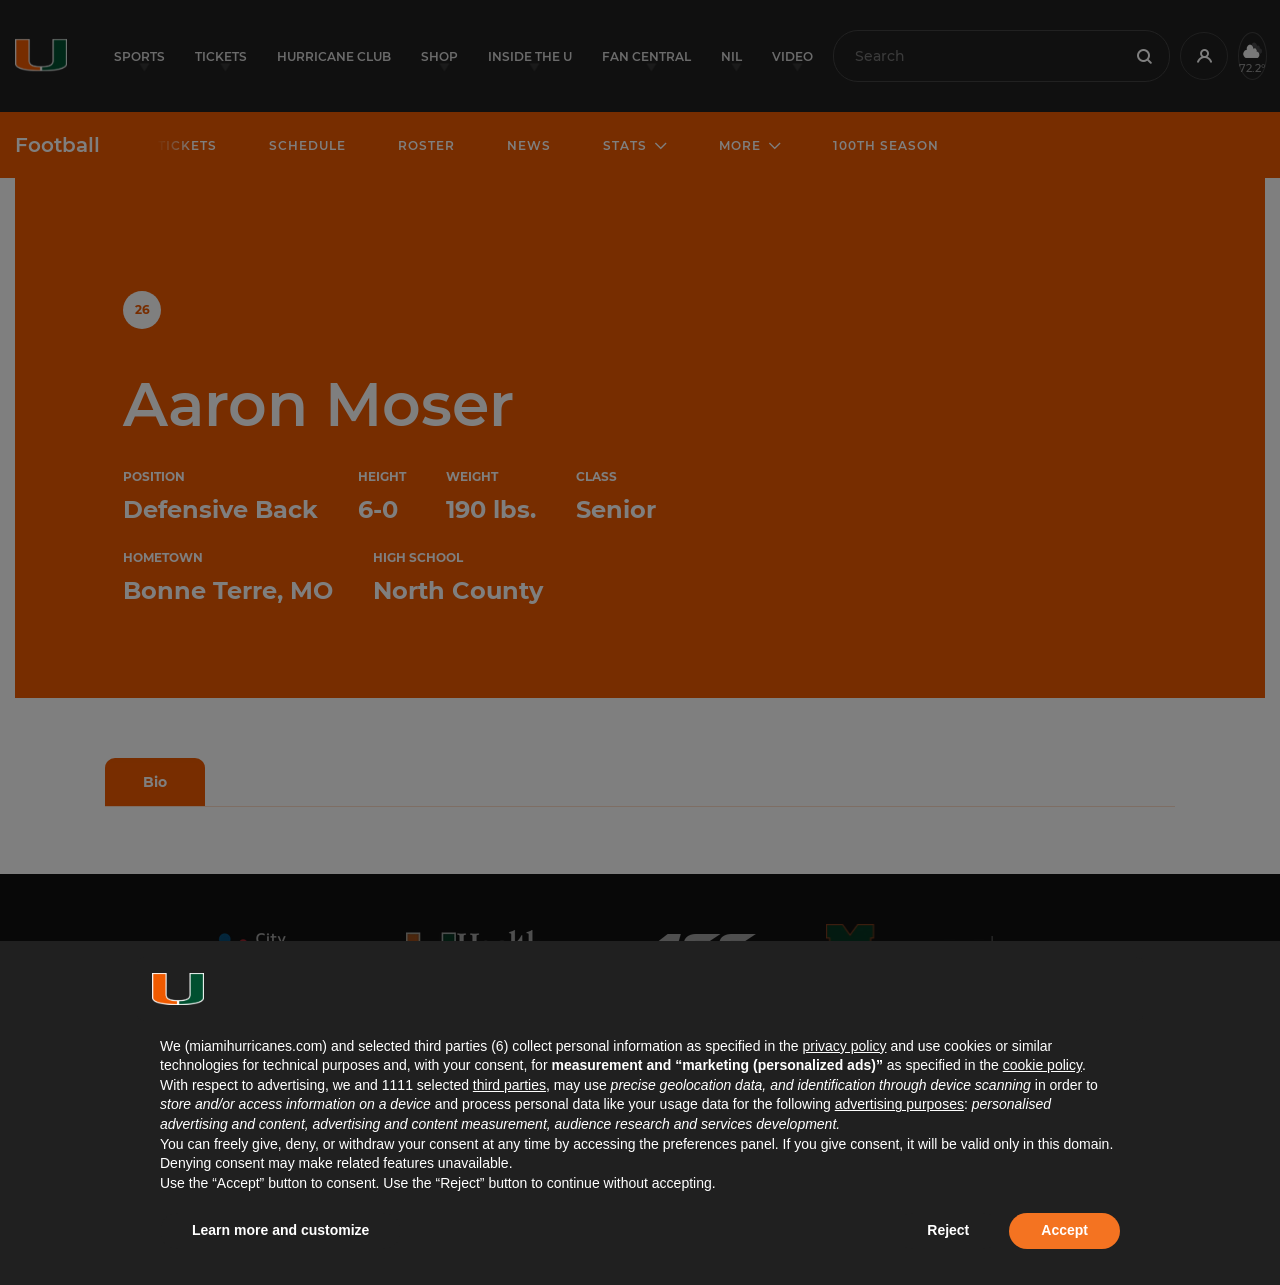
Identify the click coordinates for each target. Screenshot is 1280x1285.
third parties (509, 1085)
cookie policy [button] (1042, 1065)
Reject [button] (948, 1230)
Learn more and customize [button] (280, 1230)
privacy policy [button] (844, 1046)
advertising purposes (899, 1104)
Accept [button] (1064, 1230)
